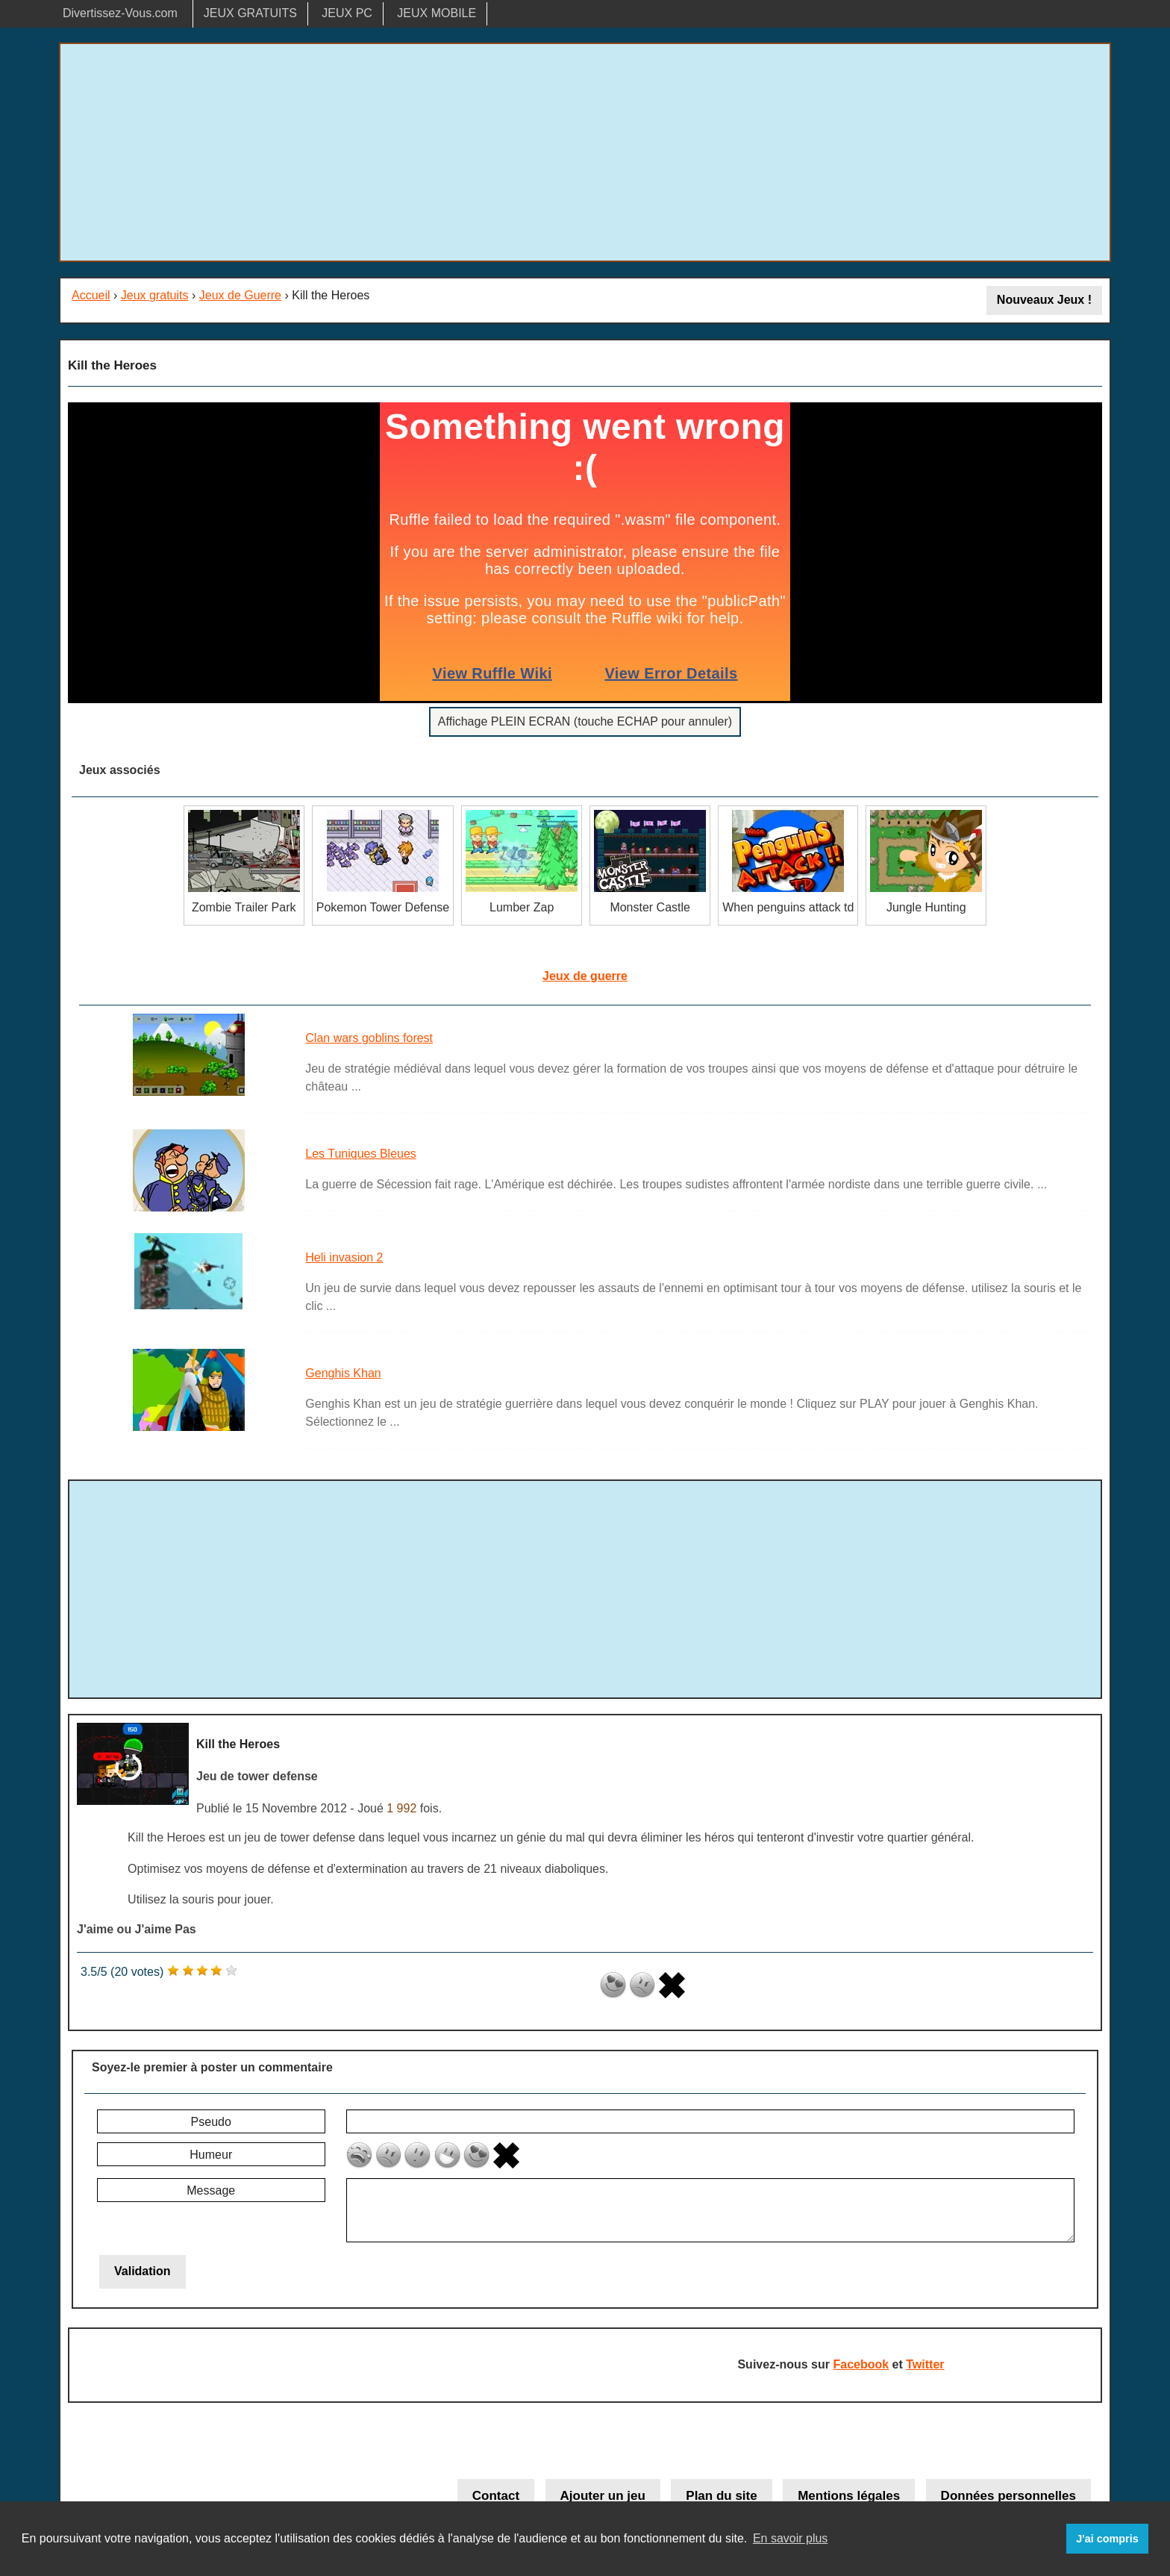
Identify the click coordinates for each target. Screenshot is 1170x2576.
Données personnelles (1008, 2496)
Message (211, 2190)
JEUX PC (347, 13)
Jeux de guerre (585, 976)
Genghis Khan (343, 1373)
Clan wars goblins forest (369, 1038)
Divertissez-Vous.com (120, 13)
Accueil (91, 295)
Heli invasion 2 (344, 1257)
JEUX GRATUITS (250, 13)
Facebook (861, 2364)
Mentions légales (849, 2496)
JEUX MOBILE (436, 13)
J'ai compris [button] (1107, 2539)
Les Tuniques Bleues (360, 1153)
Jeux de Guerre (240, 295)
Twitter (925, 2364)
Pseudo (211, 2121)
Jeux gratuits (155, 295)
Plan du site (721, 2496)
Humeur (211, 2154)
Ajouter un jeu (602, 2496)
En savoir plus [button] (790, 2538)
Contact (495, 2496)
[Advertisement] (585, 152)
